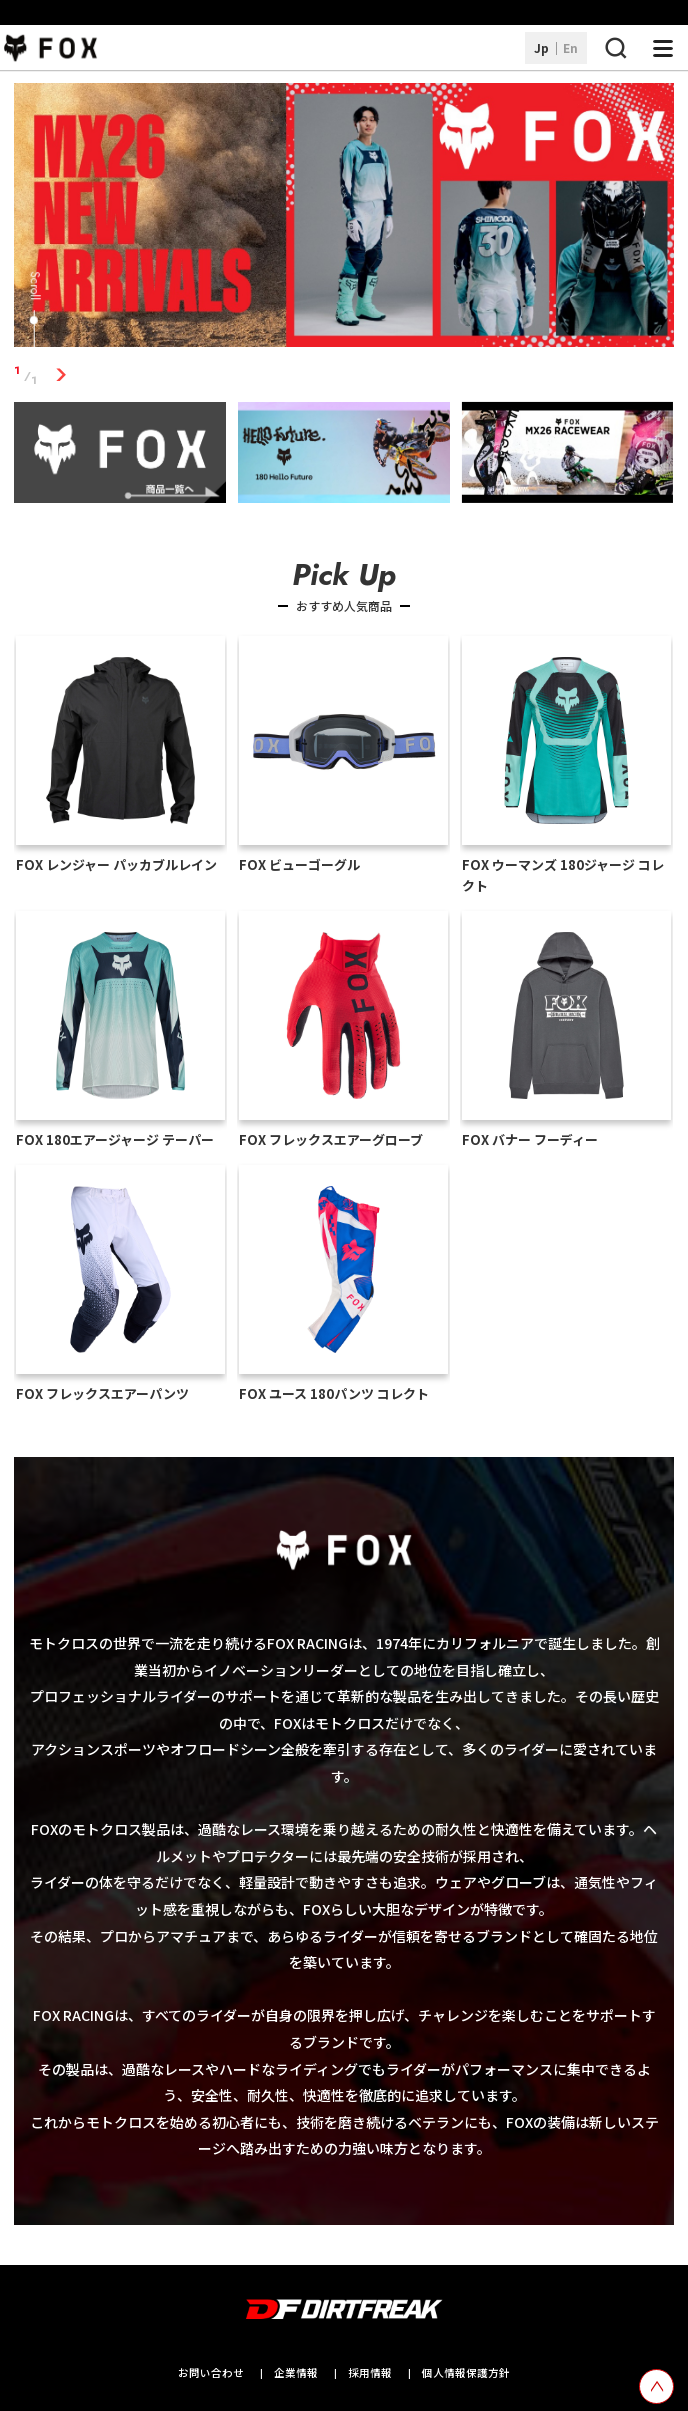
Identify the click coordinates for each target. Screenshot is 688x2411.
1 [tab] (60, 375)
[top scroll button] (656, 2386)
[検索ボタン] (615, 48)
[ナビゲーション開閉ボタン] (663, 48)
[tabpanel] (344, 218)
